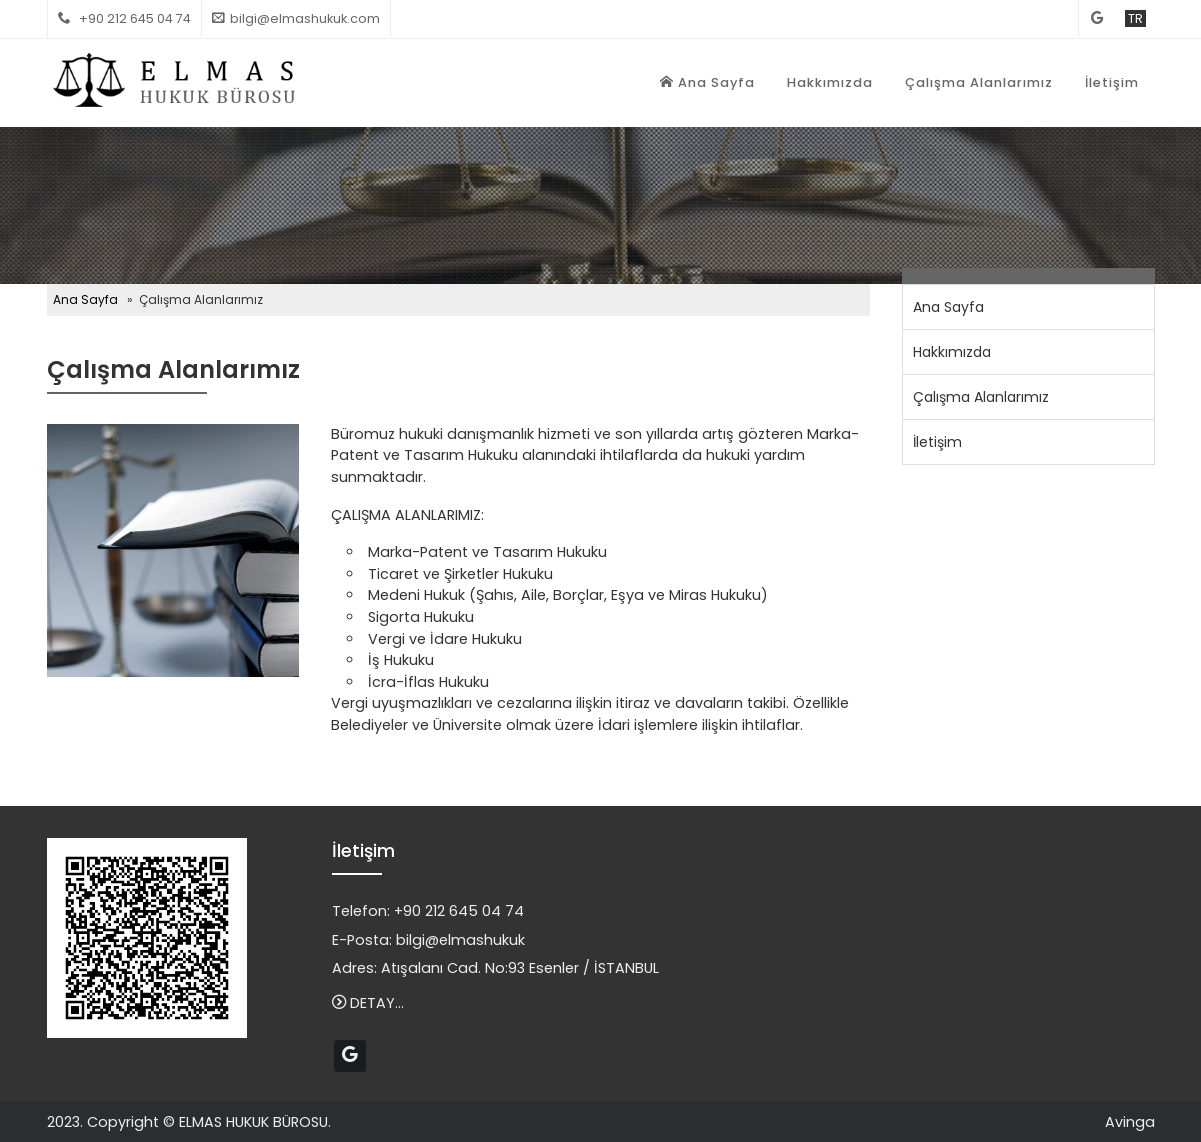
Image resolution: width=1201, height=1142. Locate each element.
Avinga (1130, 1122)
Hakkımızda (830, 82)
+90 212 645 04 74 (459, 911)
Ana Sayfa (707, 82)
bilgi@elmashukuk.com (305, 18)
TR (1135, 18)
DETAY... (368, 1003)
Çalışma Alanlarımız (979, 82)
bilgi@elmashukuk (460, 940)
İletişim (1112, 82)
